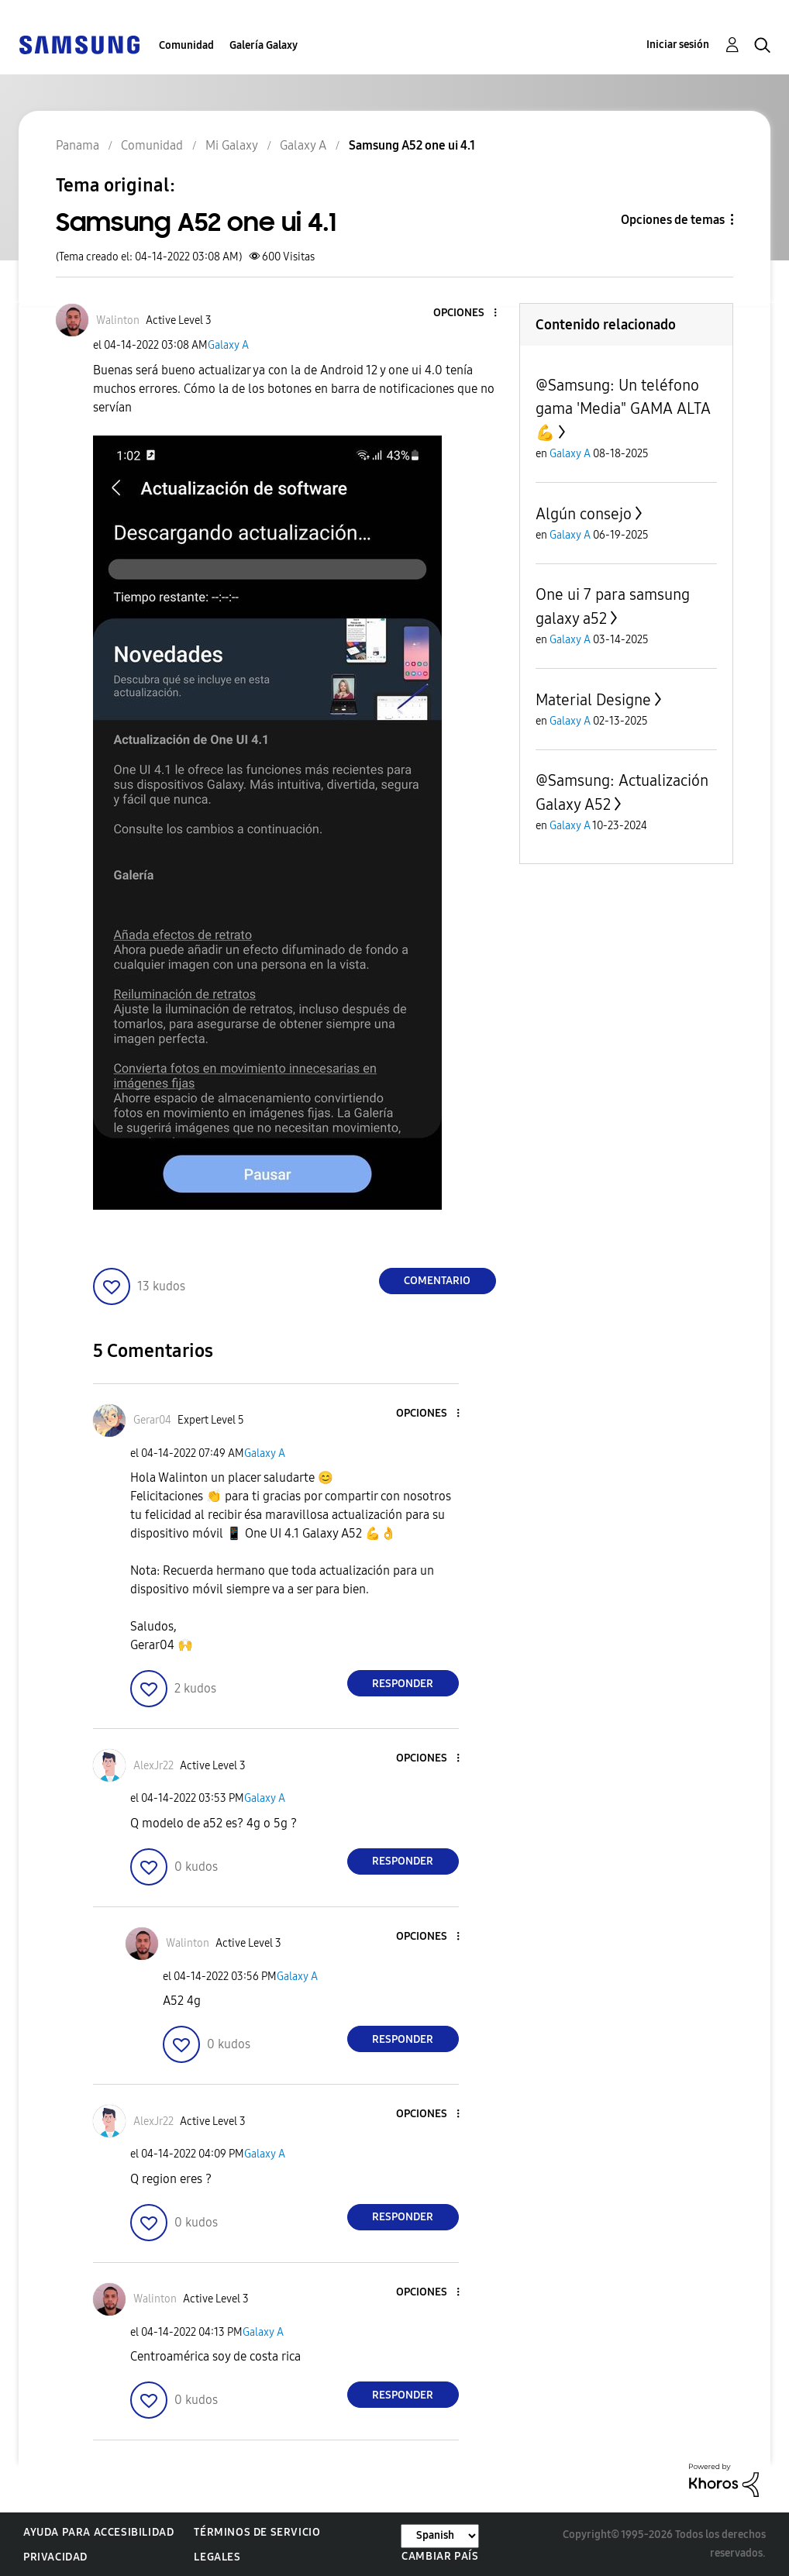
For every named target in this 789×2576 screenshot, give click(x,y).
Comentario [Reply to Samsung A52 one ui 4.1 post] (437, 1280)
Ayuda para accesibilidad (98, 2532)
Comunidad (186, 45)
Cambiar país (439, 2556)
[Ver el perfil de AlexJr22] (153, 1765)
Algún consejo (584, 514)
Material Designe (593, 699)
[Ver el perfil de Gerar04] (152, 1420)
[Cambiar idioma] (440, 2536)
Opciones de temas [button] (673, 219)
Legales (217, 2557)
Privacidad (55, 2557)
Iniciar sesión (677, 44)
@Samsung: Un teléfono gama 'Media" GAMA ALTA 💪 (623, 409)
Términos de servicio (257, 2532)
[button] (469, 313)
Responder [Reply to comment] (402, 1683)
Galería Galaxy (263, 45)
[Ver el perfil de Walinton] (118, 320)
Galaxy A (228, 345)
